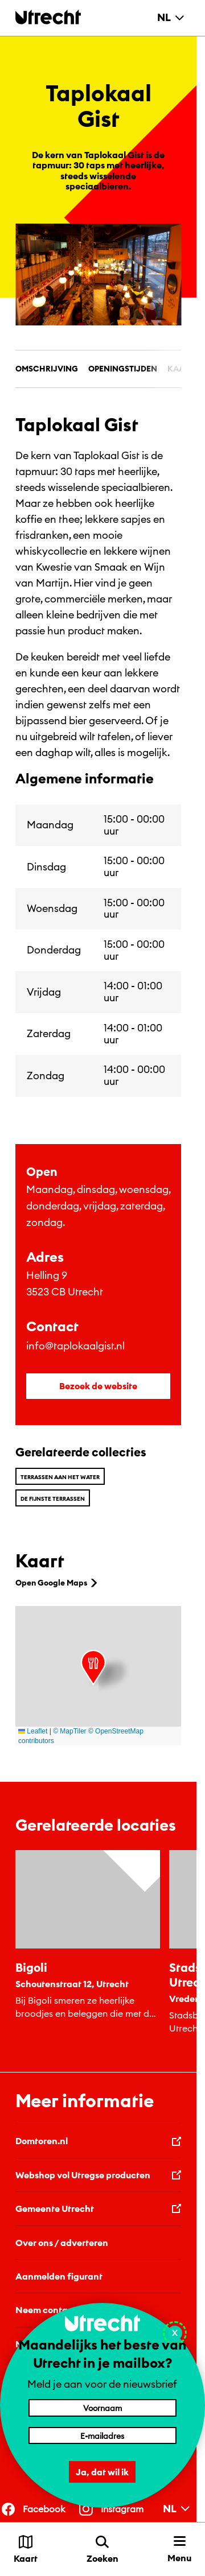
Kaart (180, 369)
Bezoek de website (98, 1386)
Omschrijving (46, 369)
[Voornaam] (102, 2407)
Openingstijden (122, 369)
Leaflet (32, 1731)
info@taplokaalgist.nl (75, 1345)
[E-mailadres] (102, 2435)
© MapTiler (69, 1731)
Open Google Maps (57, 1582)
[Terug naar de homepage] (48, 17)
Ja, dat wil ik (102, 2472)
